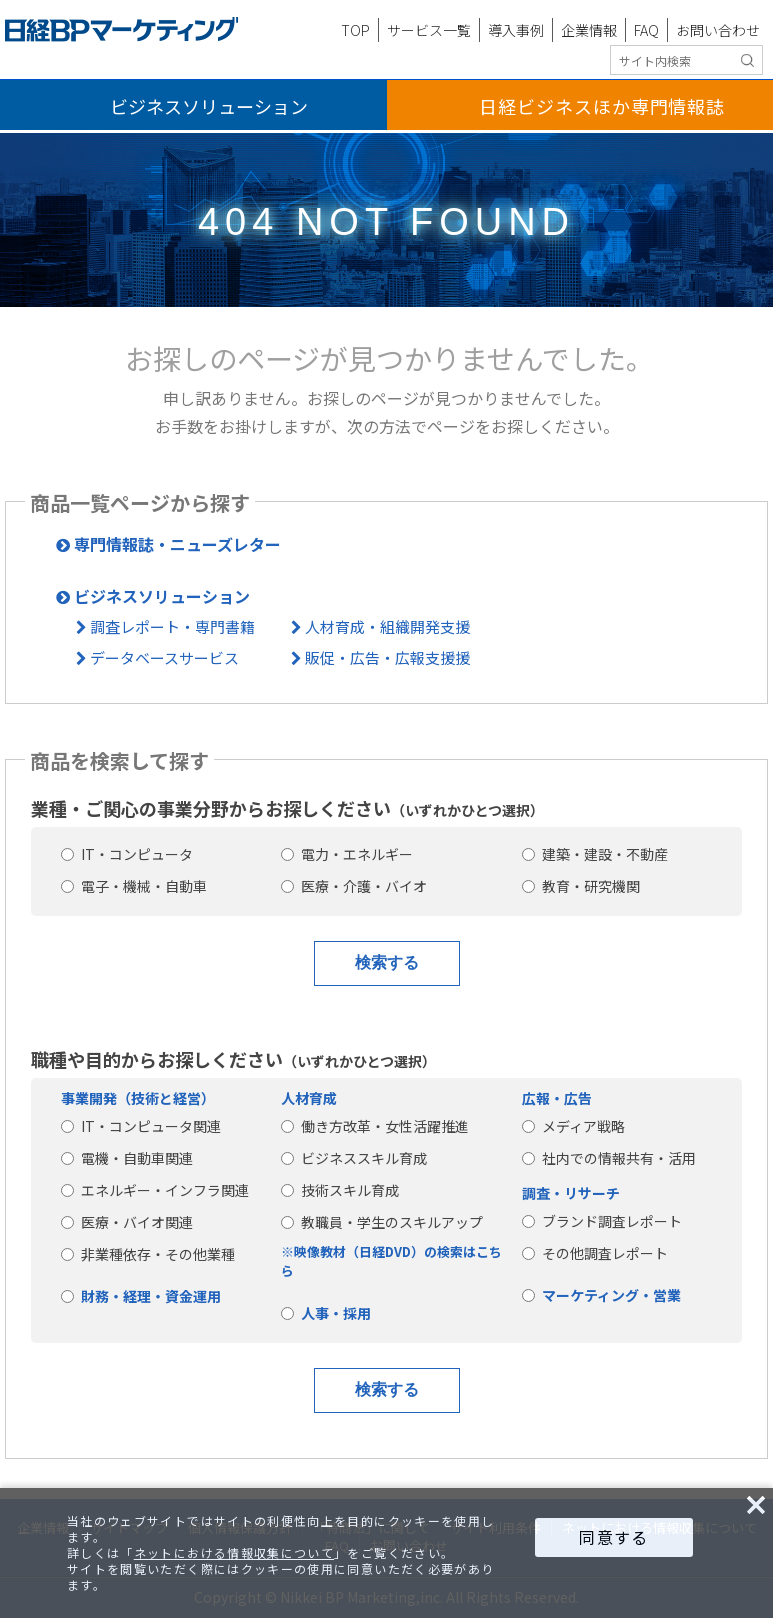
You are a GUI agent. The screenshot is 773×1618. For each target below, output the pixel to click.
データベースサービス (157, 657)
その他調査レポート (595, 1253)
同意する (613, 1537)
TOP (355, 30)
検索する (387, 962)
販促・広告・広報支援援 (380, 657)
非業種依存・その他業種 (148, 1254)
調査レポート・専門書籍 (165, 626)
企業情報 (589, 30)
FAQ (646, 30)
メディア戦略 (573, 1126)
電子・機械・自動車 (134, 886)
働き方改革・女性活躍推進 (375, 1126)
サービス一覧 (429, 30)
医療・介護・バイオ (354, 886)
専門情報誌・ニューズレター (168, 544)
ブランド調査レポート (602, 1221)
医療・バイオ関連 (127, 1222)
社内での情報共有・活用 (609, 1158)
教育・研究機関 (581, 886)
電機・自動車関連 (127, 1158)
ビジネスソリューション (209, 106)
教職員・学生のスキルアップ (382, 1222)
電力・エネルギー (347, 854)
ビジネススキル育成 (354, 1158)
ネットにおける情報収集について (234, 1552)
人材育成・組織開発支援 (380, 626)
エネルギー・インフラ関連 (155, 1190)
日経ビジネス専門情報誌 (602, 106)
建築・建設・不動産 (595, 854)
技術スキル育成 (340, 1190)
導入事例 (516, 30)
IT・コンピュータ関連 (141, 1126)
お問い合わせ (718, 30)
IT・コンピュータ (127, 854)
